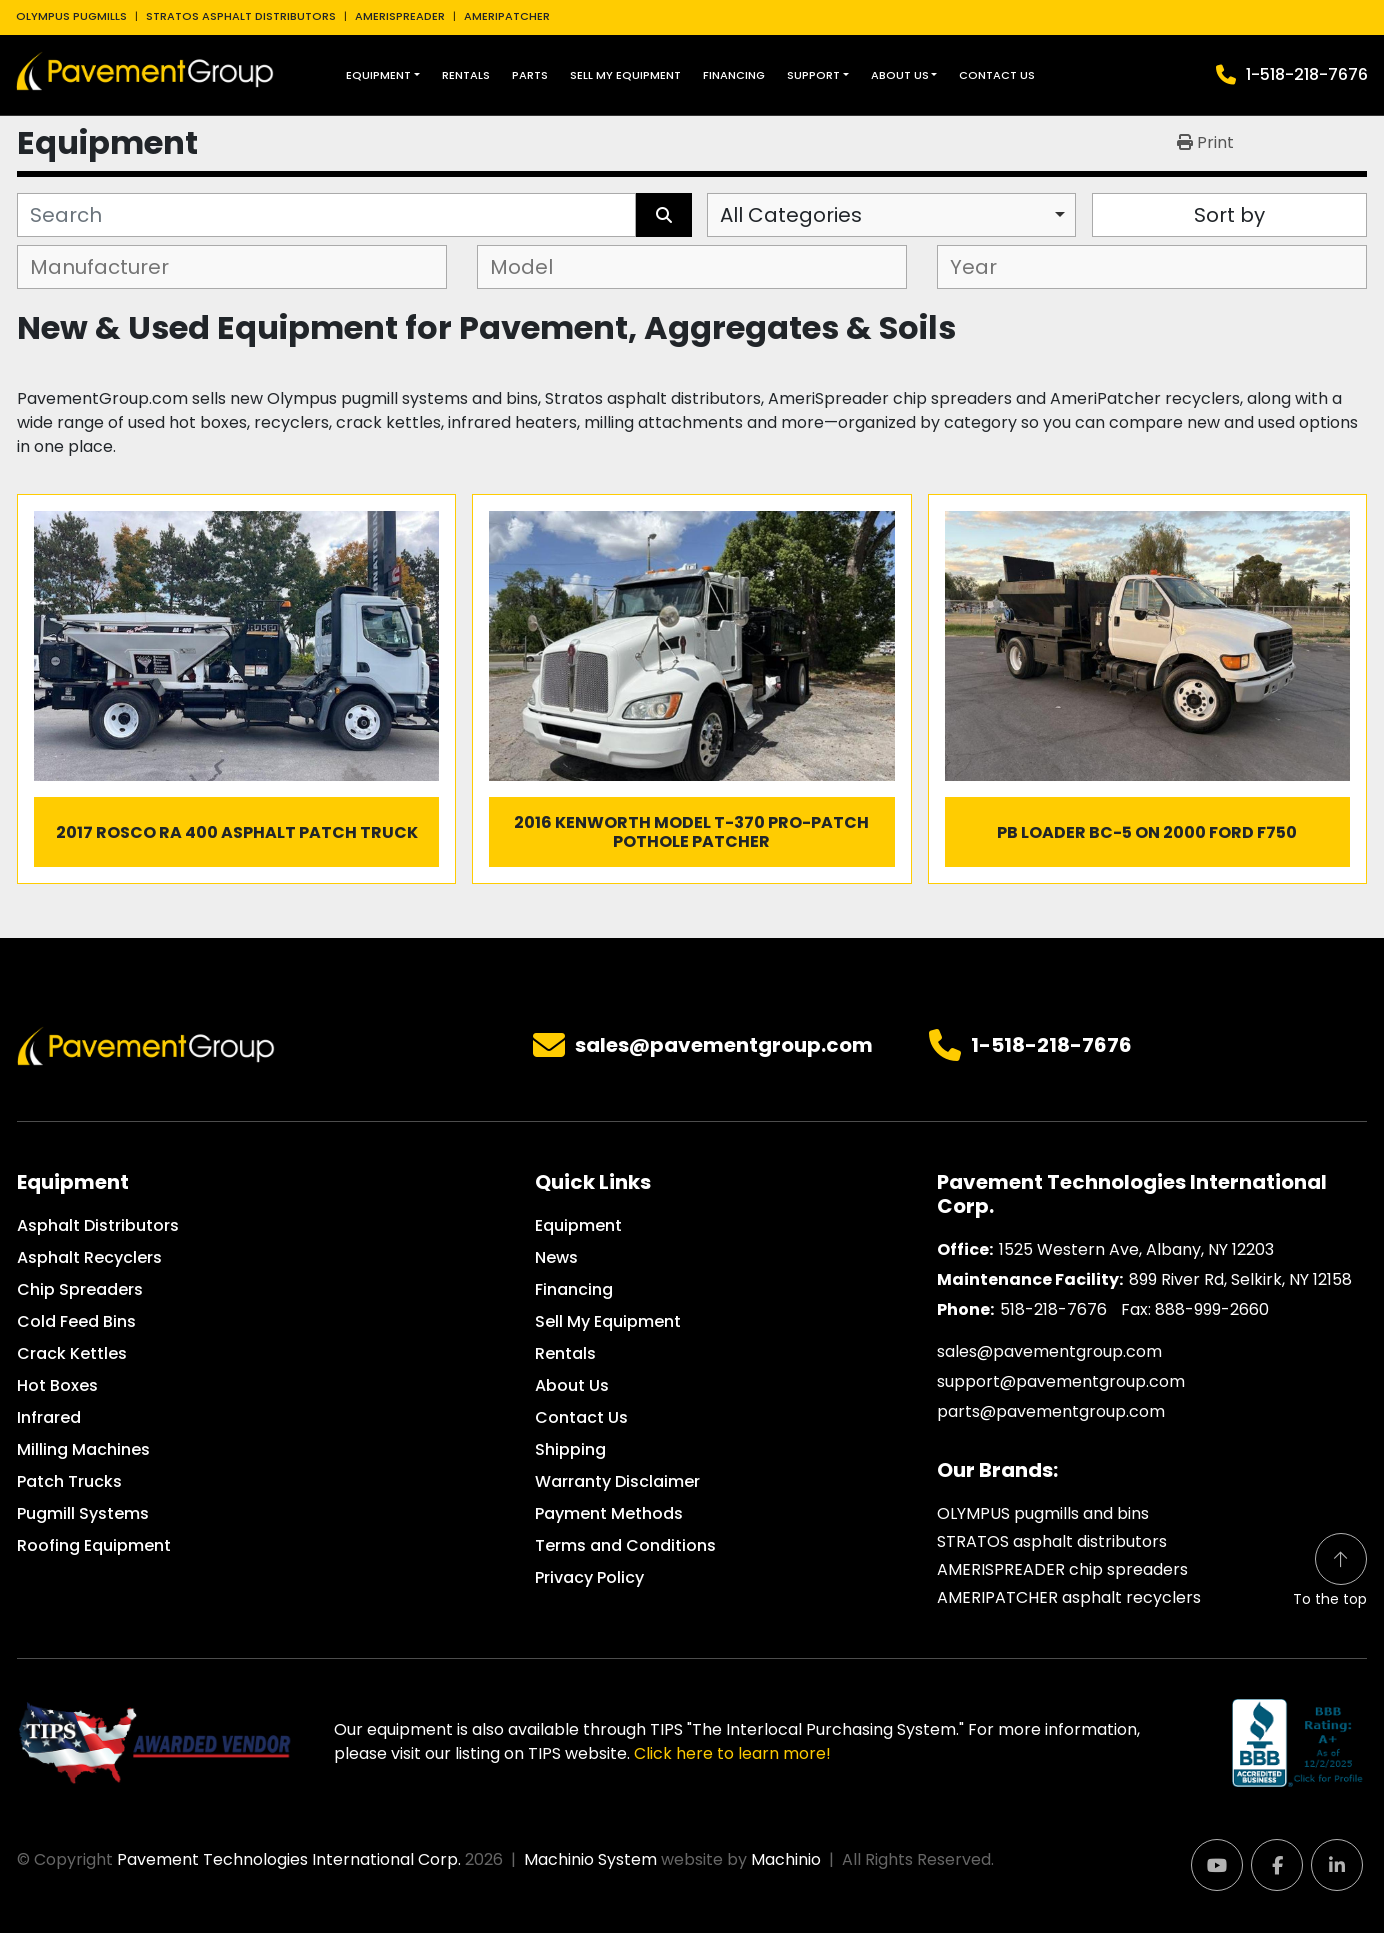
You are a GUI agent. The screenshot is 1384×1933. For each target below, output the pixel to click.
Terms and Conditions (625, 1545)
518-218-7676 (1053, 1309)
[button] (383, 75)
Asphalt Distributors (98, 1225)
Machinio (786, 1859)
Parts (530, 75)
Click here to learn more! (732, 1753)
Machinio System (590, 1859)
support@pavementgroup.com (1061, 1381)
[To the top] (1330, 1571)
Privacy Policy (589, 1577)
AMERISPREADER (400, 16)
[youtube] (1217, 1865)
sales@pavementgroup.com (724, 1046)
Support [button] (813, 75)
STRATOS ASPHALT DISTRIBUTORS (241, 16)
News (556, 1257)
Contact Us (997, 75)
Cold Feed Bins (76, 1321)
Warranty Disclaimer (617, 1481)
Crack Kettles (72, 1353)
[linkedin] (1337, 1865)
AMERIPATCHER (507, 16)
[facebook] (1277, 1865)
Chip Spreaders (80, 1289)
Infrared (49, 1417)
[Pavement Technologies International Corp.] (146, 1044)
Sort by (1229, 215)
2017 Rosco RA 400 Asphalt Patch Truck (237, 832)
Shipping (570, 1449)
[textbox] (108, 267)
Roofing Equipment (94, 1545)
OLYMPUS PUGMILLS (71, 16)
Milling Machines (83, 1449)
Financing (734, 75)
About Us (900, 75)
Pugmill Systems (83, 1513)
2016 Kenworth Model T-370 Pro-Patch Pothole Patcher (691, 832)
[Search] (326, 215)
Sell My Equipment (625, 75)
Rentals (466, 75)
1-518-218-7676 (1307, 74)
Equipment (378, 75)
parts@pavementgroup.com (1051, 1411)
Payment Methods (609, 1513)
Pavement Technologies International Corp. (289, 1859)
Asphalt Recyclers (89, 1257)
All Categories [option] (791, 215)
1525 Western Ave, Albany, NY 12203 (1136, 1249)
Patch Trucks (69, 1481)
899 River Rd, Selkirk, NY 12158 (1240, 1279)
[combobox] (891, 215)
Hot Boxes (57, 1385)
